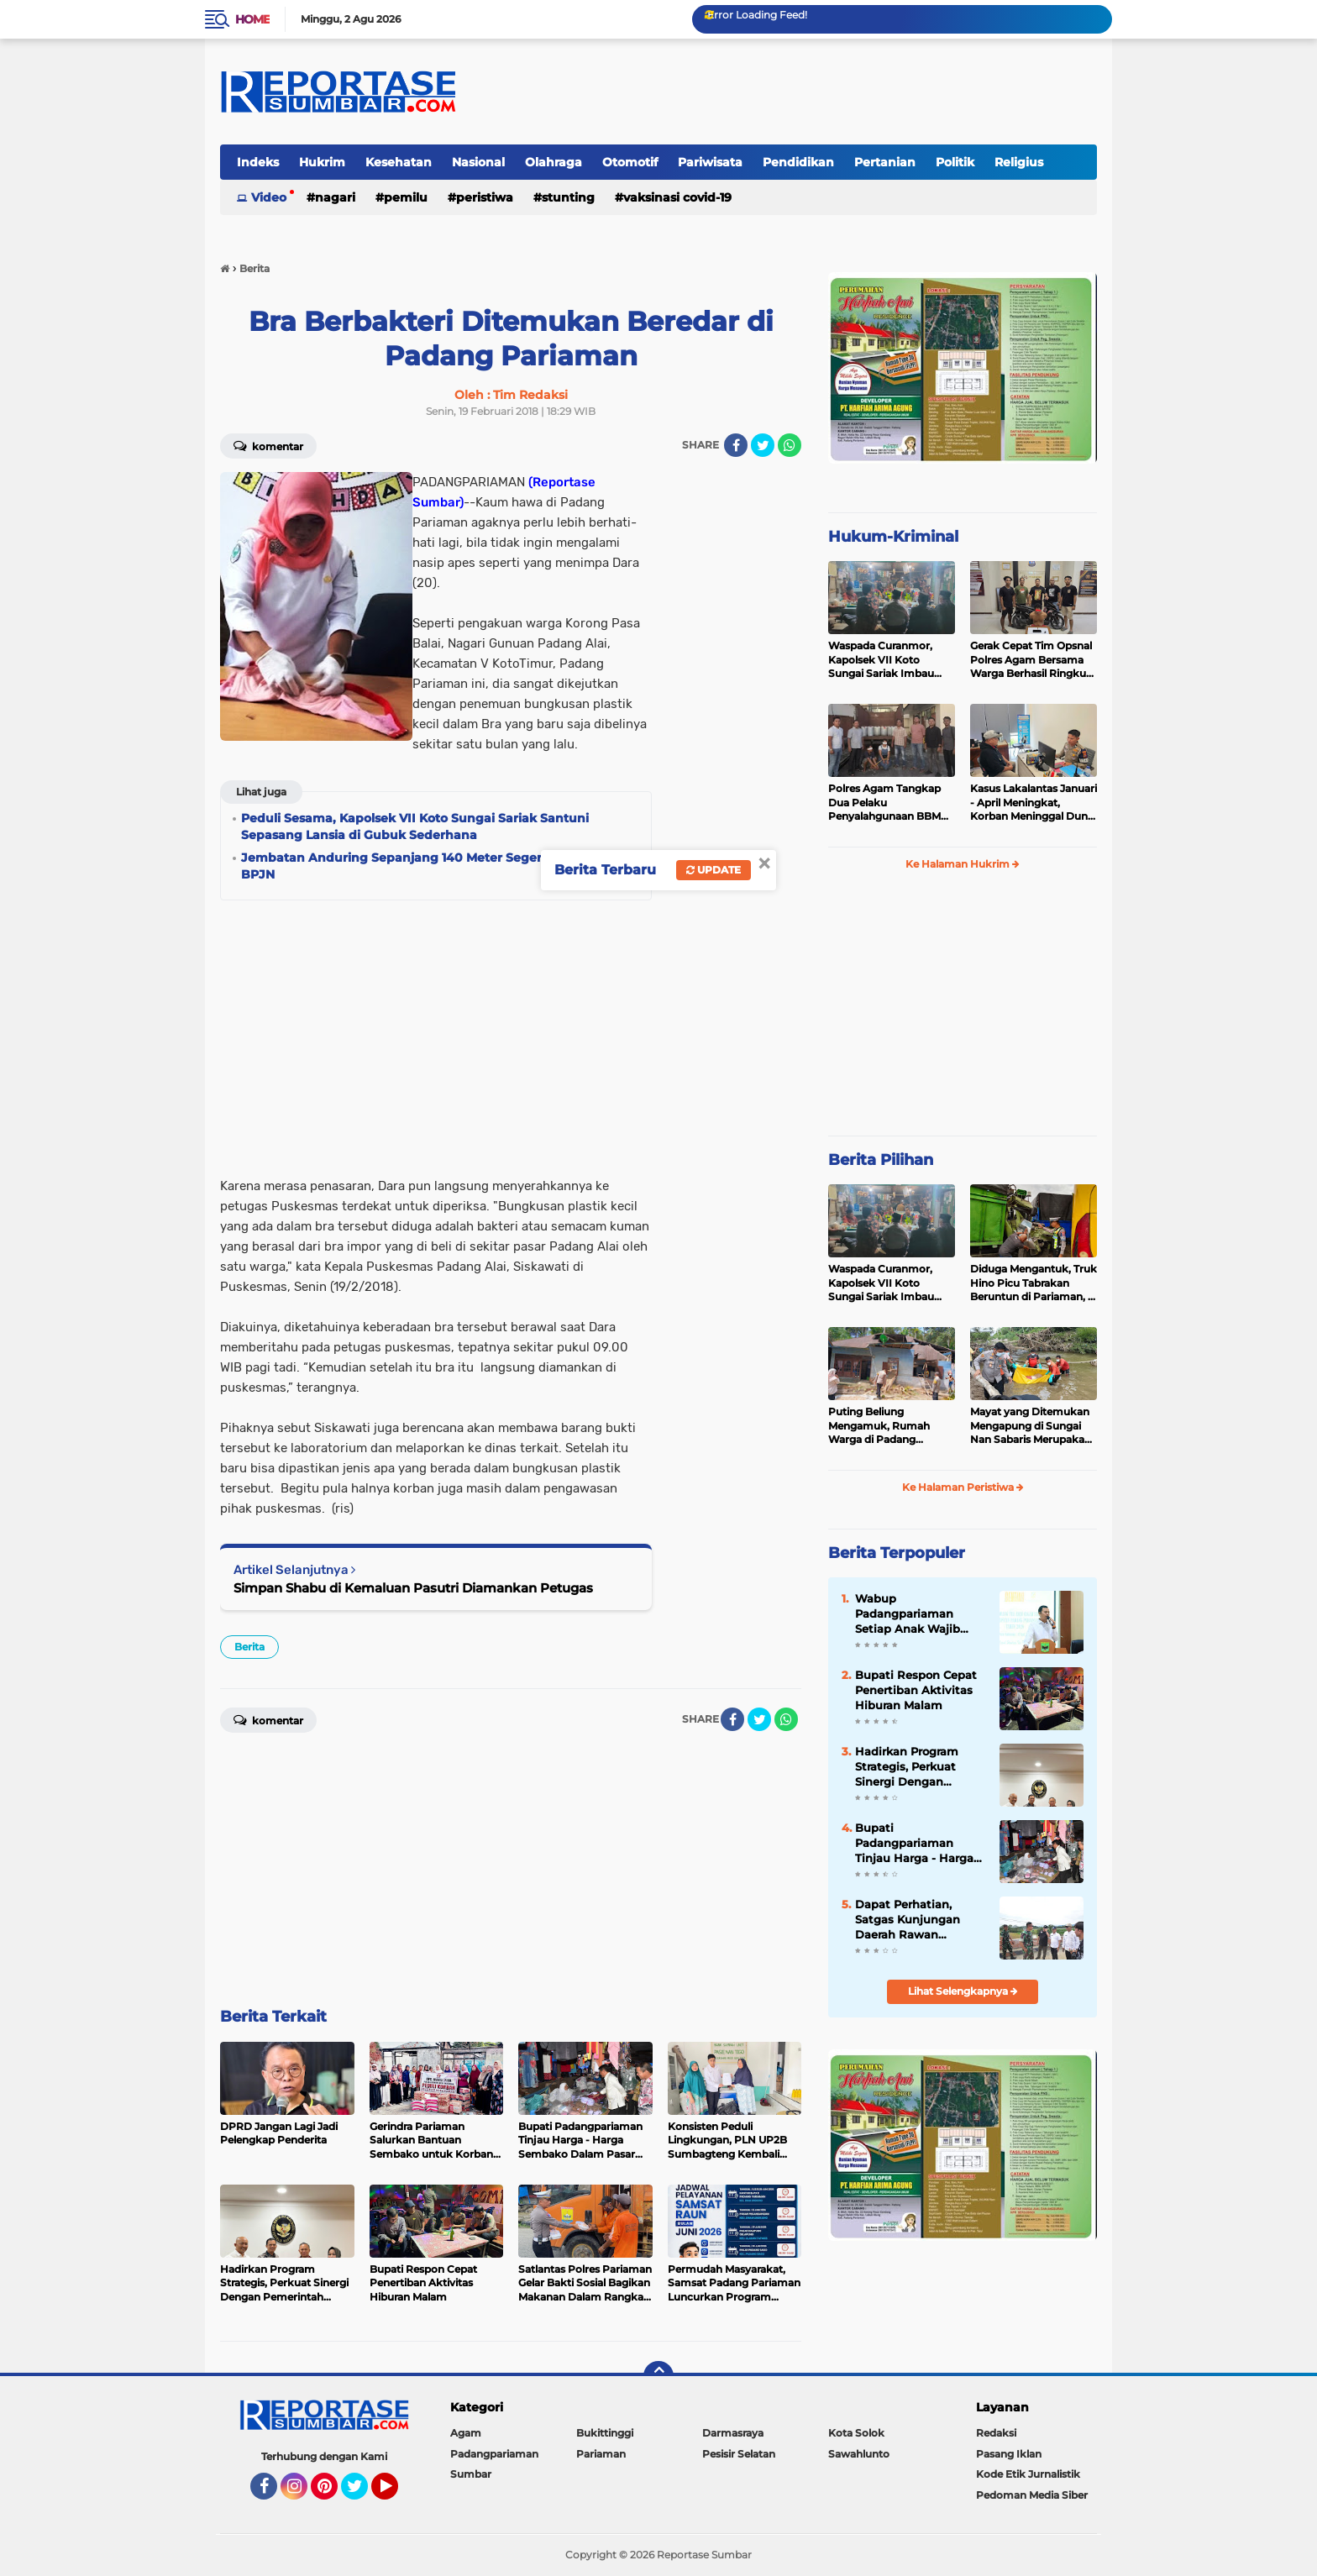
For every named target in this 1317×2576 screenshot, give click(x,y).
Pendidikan (798, 162)
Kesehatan (398, 162)
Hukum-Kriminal (893, 536)
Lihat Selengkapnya (963, 1991)
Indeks (258, 162)
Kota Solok (856, 2432)
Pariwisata (710, 162)
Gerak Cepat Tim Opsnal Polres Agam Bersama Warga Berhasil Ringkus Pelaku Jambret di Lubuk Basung (1031, 660)
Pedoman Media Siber (1032, 2495)
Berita (249, 1646)
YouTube (396, 2494)
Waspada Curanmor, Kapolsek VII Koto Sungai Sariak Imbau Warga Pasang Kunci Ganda (881, 660)
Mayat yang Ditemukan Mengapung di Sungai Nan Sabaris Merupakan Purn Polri (1030, 1426)
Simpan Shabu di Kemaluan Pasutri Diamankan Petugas (413, 1588)
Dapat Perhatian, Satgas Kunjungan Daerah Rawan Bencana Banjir (907, 1920)
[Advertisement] (734, 724)
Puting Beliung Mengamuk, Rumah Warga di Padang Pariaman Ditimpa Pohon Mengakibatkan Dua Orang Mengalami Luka (886, 1426)
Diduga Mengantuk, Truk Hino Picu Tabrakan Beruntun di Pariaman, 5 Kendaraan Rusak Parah (1033, 1283)
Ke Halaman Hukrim (962, 864)
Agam (465, 2432)
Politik (955, 162)
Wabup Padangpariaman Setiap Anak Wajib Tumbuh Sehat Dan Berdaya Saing (911, 1614)
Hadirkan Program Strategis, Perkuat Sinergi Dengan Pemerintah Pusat (906, 1767)
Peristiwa (484, 197)
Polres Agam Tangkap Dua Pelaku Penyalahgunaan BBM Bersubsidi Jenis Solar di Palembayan (888, 803)
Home (252, 19)
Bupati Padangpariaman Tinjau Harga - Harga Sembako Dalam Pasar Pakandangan (919, 1843)
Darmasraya (732, 2432)
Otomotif (630, 162)
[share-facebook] (736, 445)
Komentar (268, 445)
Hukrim (322, 162)
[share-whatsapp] (789, 445)
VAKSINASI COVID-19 (677, 197)
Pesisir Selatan (738, 2453)
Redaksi (996, 2432)
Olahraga (553, 162)
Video (268, 197)
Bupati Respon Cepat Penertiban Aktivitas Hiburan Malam (916, 1690)
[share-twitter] (762, 445)
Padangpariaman (494, 2453)
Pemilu (406, 197)
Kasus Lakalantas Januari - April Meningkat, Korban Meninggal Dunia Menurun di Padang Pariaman (1033, 803)
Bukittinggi (604, 2432)
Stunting (568, 197)
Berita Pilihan (880, 1160)
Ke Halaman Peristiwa (963, 1487)
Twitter (362, 2494)
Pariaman (601, 2453)
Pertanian (885, 162)
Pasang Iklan (1009, 2453)
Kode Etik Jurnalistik (1028, 2474)
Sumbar (470, 2474)
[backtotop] (658, 2376)
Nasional (478, 162)
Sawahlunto (858, 2453)
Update (713, 869)
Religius (1018, 162)
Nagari (335, 197)
